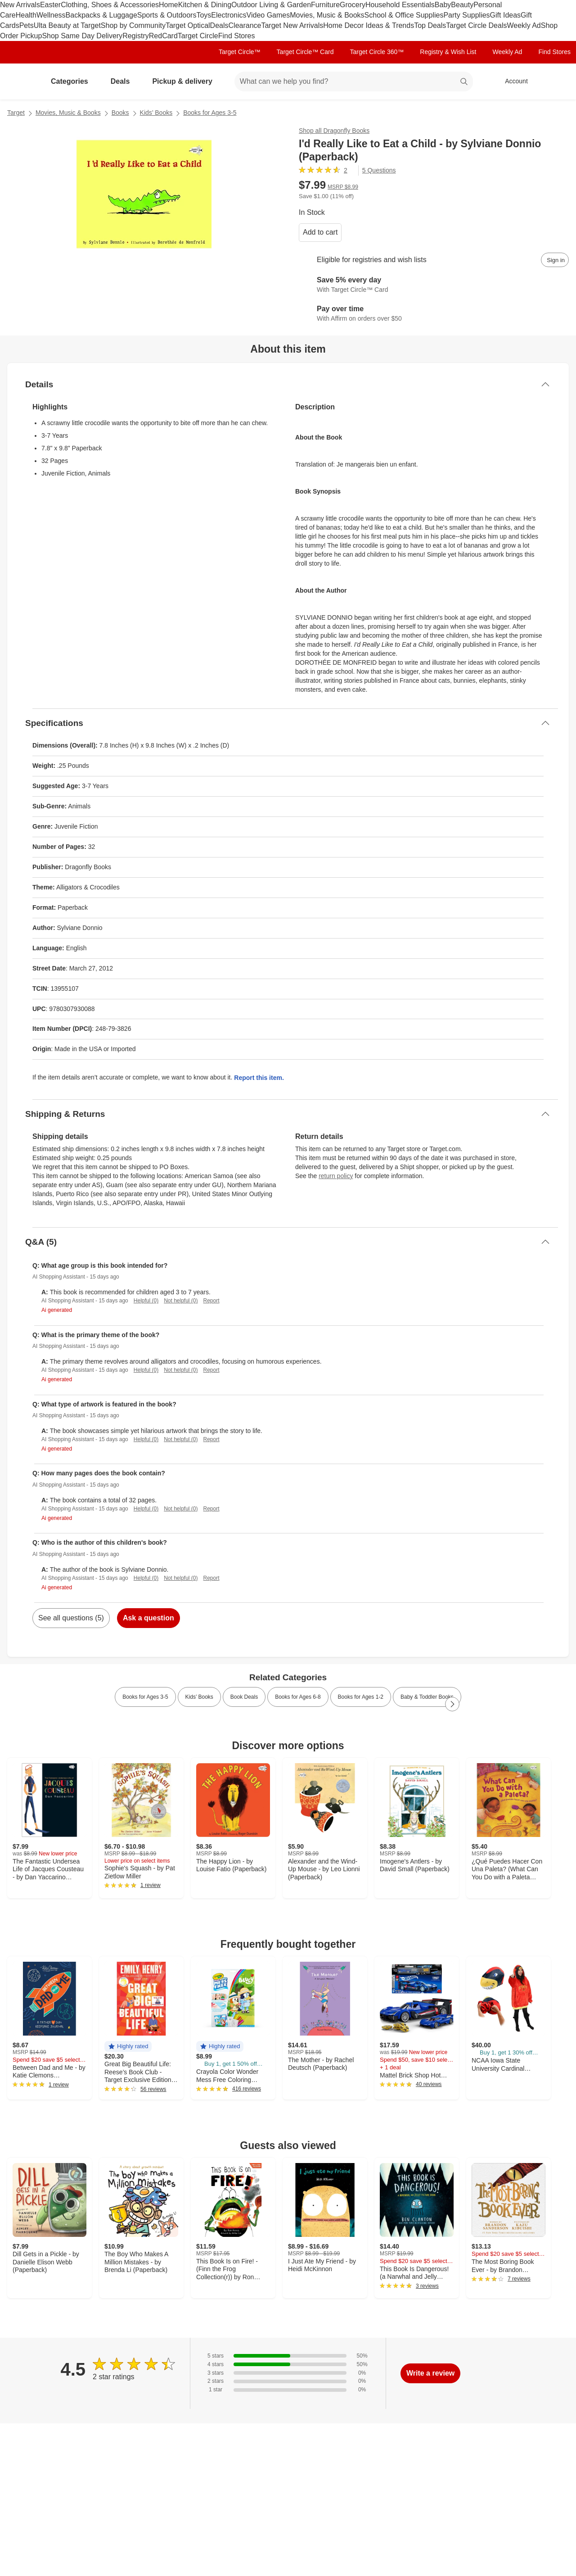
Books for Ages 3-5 (209, 112)
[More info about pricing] (506, 189)
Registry (135, 36)
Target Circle (198, 36)
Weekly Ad (523, 25)
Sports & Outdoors (167, 15)
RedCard (163, 36)
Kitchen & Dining (204, 5)
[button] (128, 2046)
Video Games (268, 15)
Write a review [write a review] (430, 2373)
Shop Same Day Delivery (82, 36)
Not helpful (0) (181, 1300)
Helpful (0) (146, 1300)
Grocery (352, 5)
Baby (443, 5)
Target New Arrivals (292, 25)
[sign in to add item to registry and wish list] (555, 260)
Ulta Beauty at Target (67, 25)
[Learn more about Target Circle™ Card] (434, 285)
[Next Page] (452, 1704)
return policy (336, 1175)
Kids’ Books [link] (199, 1697)
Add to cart (320, 232)
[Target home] (20, 81)
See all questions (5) (71, 1618)
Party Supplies (466, 15)
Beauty (462, 5)
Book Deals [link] (244, 1697)
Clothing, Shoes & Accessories (110, 5)
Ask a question (148, 1618)
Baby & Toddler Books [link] (427, 1697)
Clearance (245, 25)
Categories (73, 81)
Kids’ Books (156, 112)
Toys (203, 15)
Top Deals (430, 25)
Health (26, 15)
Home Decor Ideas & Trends (368, 25)
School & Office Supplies (404, 15)
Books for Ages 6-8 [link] (297, 1697)
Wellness (51, 15)
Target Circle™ (240, 51)
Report (211, 1300)
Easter (50, 5)
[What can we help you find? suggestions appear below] (353, 81)
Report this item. (259, 1077)
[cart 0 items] (557, 81)
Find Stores (236, 36)
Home (168, 5)
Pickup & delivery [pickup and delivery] (185, 81)
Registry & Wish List (448, 51)
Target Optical (188, 25)
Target (16, 112)
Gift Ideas (505, 15)
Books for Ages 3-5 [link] (145, 1697)
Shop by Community (133, 25)
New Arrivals (20, 5)
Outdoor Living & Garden (271, 5)
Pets (26, 25)
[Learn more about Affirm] (434, 313)
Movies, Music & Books (327, 15)
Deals (219, 25)
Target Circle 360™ (377, 51)
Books (120, 112)
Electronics (228, 15)
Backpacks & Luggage (101, 15)
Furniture (325, 5)
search (464, 82)
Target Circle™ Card (305, 51)
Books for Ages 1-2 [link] (360, 1697)
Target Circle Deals (476, 25)
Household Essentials (400, 5)
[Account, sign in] (512, 81)
